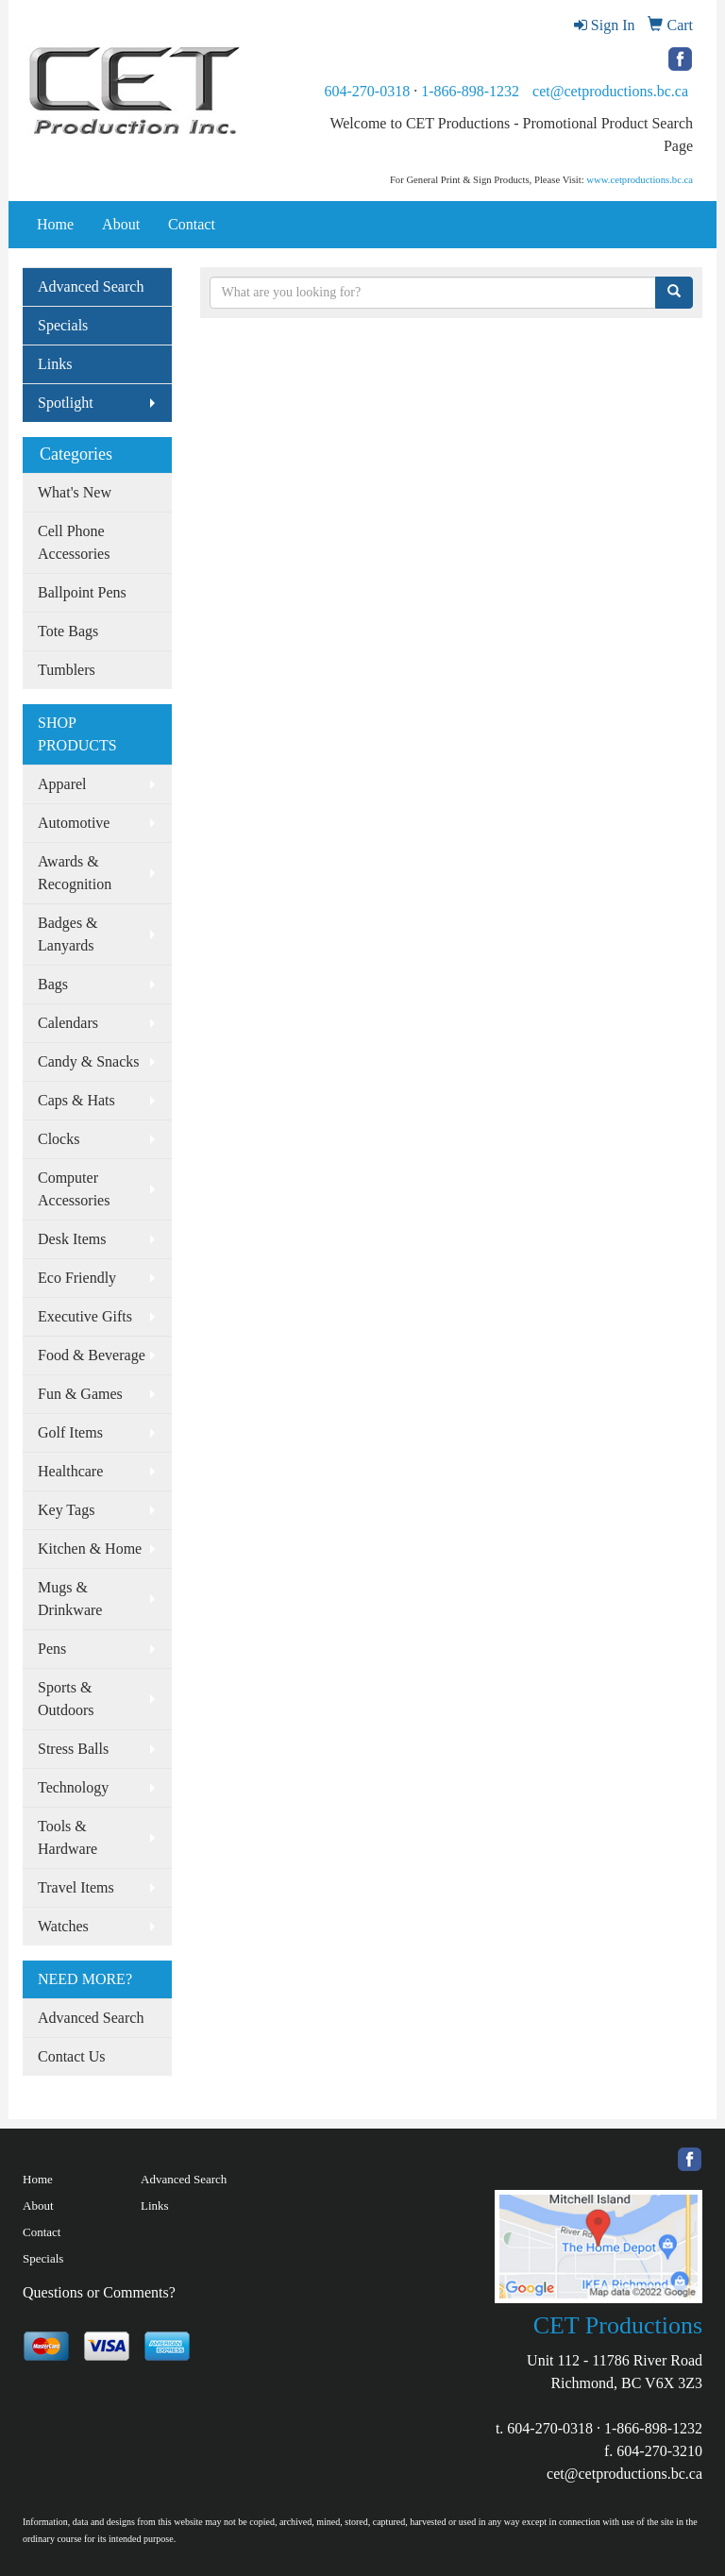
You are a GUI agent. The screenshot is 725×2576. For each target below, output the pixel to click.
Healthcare (70, 1471)
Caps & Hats (76, 1100)
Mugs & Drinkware (70, 1598)
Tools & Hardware (67, 1837)
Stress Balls (73, 1749)
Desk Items (72, 1239)
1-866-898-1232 (470, 91)
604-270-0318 (367, 91)
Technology (73, 1787)
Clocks (58, 1139)
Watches (63, 1926)
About (121, 224)
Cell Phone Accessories (74, 542)
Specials (63, 325)
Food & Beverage (91, 1355)
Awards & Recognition (74, 872)
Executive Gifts (85, 1316)
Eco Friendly (77, 1278)
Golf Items (70, 1432)
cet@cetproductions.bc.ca (610, 91)
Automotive (74, 823)
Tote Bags (68, 631)
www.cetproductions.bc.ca (639, 180)
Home (55, 224)
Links (55, 364)
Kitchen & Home (90, 1549)
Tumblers (66, 670)
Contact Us (72, 2056)
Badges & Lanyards (68, 934)
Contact (191, 224)
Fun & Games (80, 1394)
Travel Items (76, 1887)
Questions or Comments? (99, 2292)
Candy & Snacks (89, 1061)
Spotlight (65, 403)
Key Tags (66, 1510)
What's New (74, 492)
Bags (53, 984)
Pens (52, 1649)
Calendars (68, 1023)
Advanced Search (90, 286)
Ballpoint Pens (82, 592)
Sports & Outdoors (66, 1698)
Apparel (62, 784)
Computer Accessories (74, 1189)
